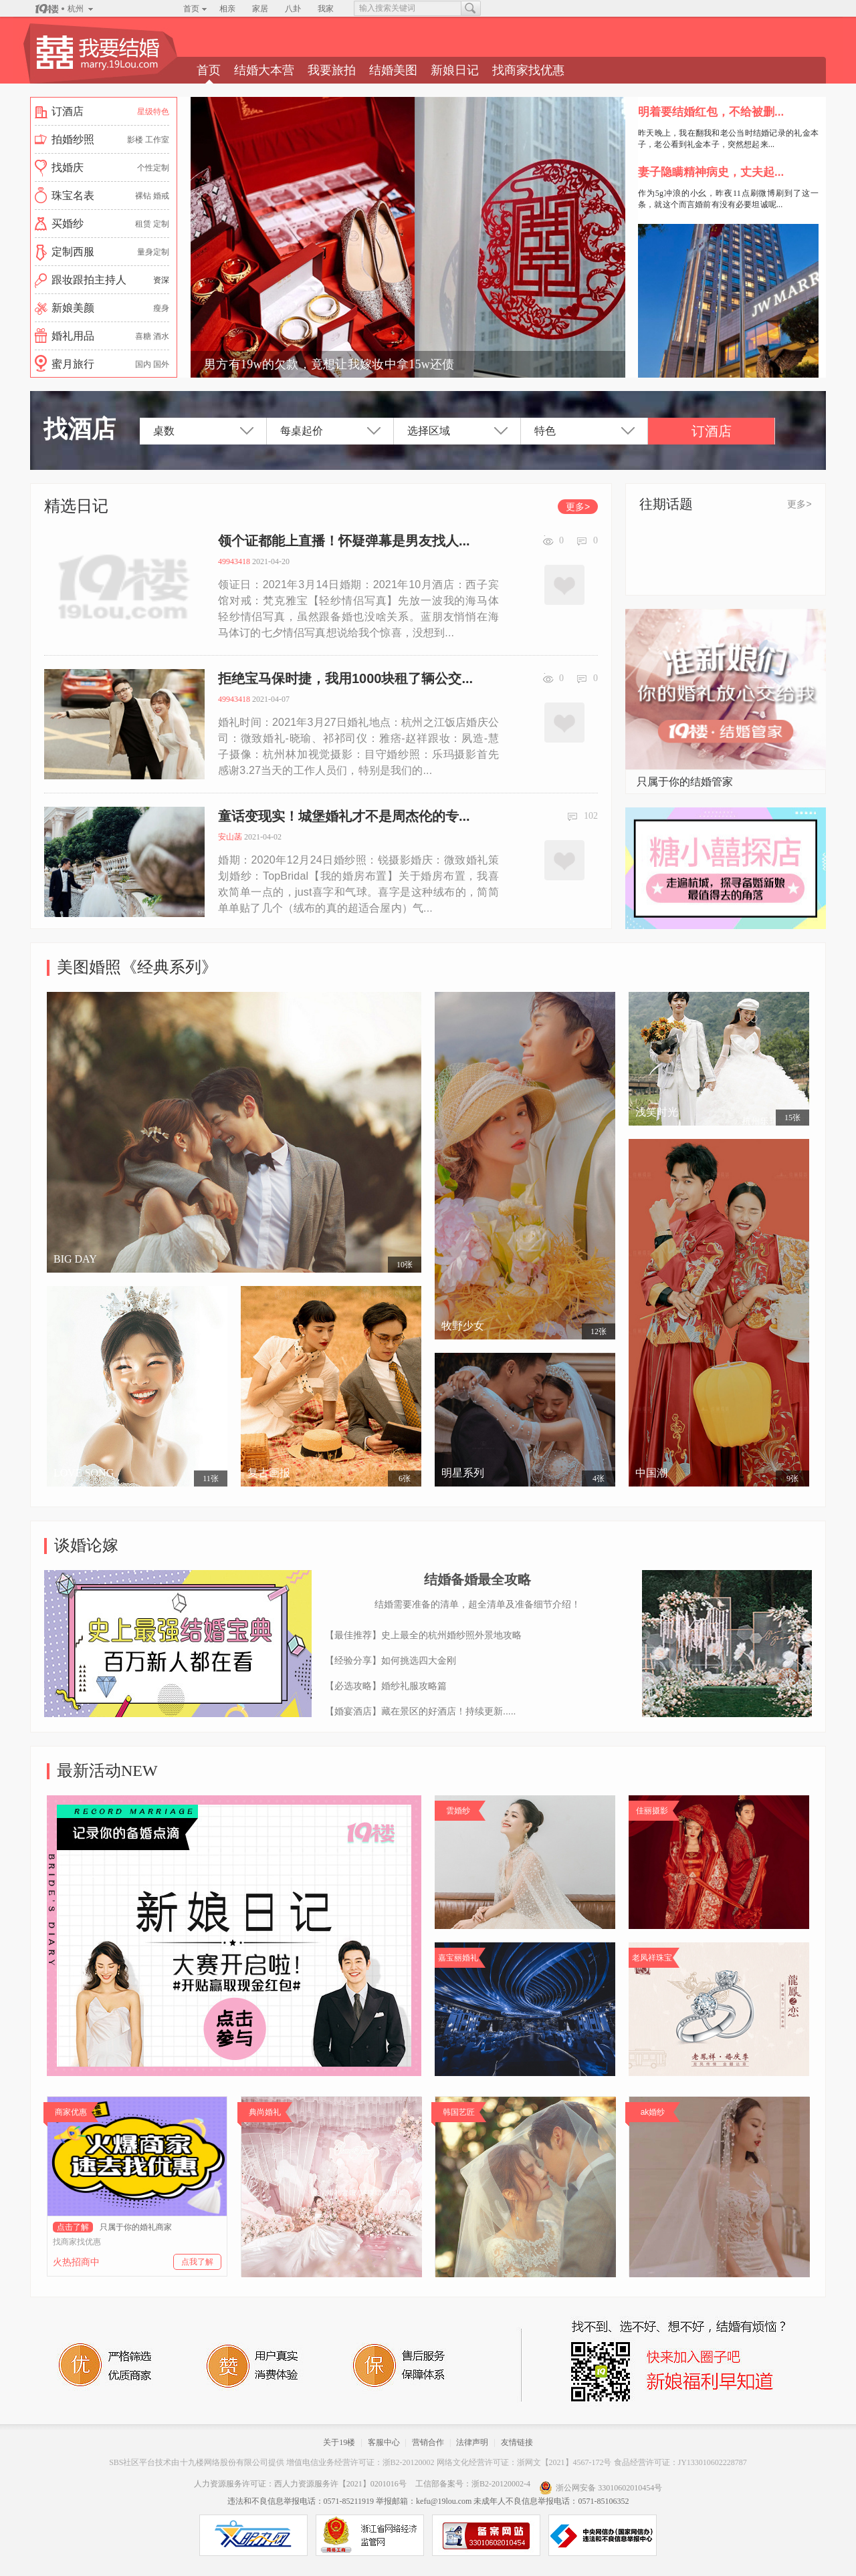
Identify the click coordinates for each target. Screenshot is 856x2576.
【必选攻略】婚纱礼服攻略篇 (386, 1685)
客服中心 (384, 2442)
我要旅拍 (332, 70)
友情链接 (517, 2442)
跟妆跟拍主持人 (88, 279)
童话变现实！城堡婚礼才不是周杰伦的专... (344, 816)
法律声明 (472, 2442)
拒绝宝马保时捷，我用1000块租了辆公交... (345, 678)
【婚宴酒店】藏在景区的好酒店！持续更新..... (420, 1711)
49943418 (234, 561)
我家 (326, 8)
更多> (578, 506)
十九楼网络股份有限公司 (224, 2462)
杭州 (76, 8)
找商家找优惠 (528, 70)
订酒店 (711, 431)
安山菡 (230, 837)
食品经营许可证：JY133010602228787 (680, 2462)
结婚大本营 (264, 70)
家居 (260, 8)
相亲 (227, 8)
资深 (161, 280)
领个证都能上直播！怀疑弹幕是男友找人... (344, 540)
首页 (191, 8)
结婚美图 (393, 70)
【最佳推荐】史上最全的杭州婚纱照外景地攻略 (423, 1635)
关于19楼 (339, 2442)
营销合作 (428, 2442)
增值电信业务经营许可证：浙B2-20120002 (360, 2462)
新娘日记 (455, 70)
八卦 (293, 8)
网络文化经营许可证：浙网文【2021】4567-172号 (524, 2462)
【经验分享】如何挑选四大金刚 (390, 1660)
